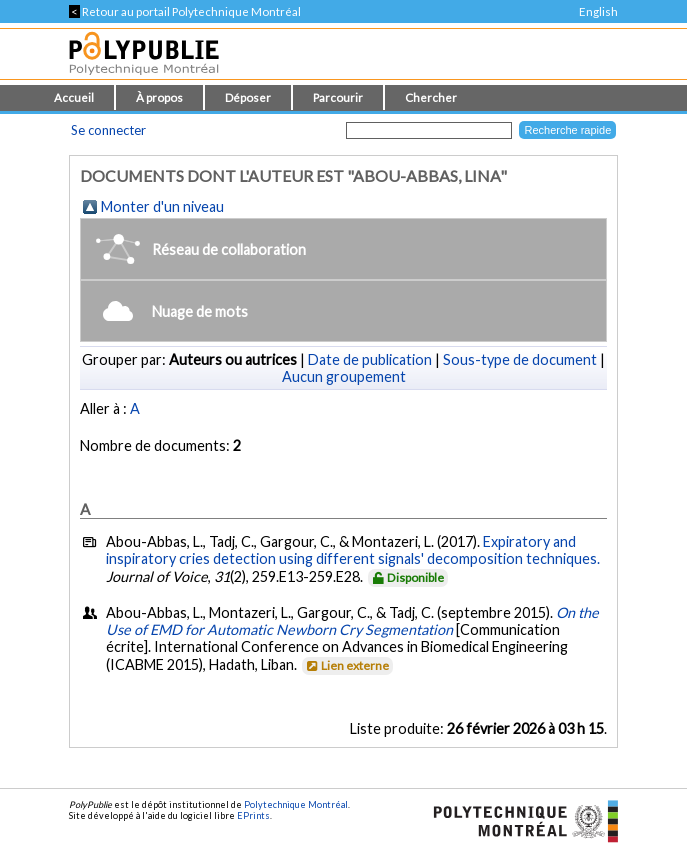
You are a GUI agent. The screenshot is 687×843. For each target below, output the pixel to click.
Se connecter (108, 130)
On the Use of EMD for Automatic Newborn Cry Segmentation (352, 621)
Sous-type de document (520, 359)
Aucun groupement (344, 376)
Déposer (248, 97)
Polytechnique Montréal (296, 804)
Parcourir (338, 97)
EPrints (253, 815)
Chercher (431, 97)
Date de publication (370, 359)
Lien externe (346, 665)
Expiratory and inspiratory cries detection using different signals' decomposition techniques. (353, 550)
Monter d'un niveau (162, 206)
